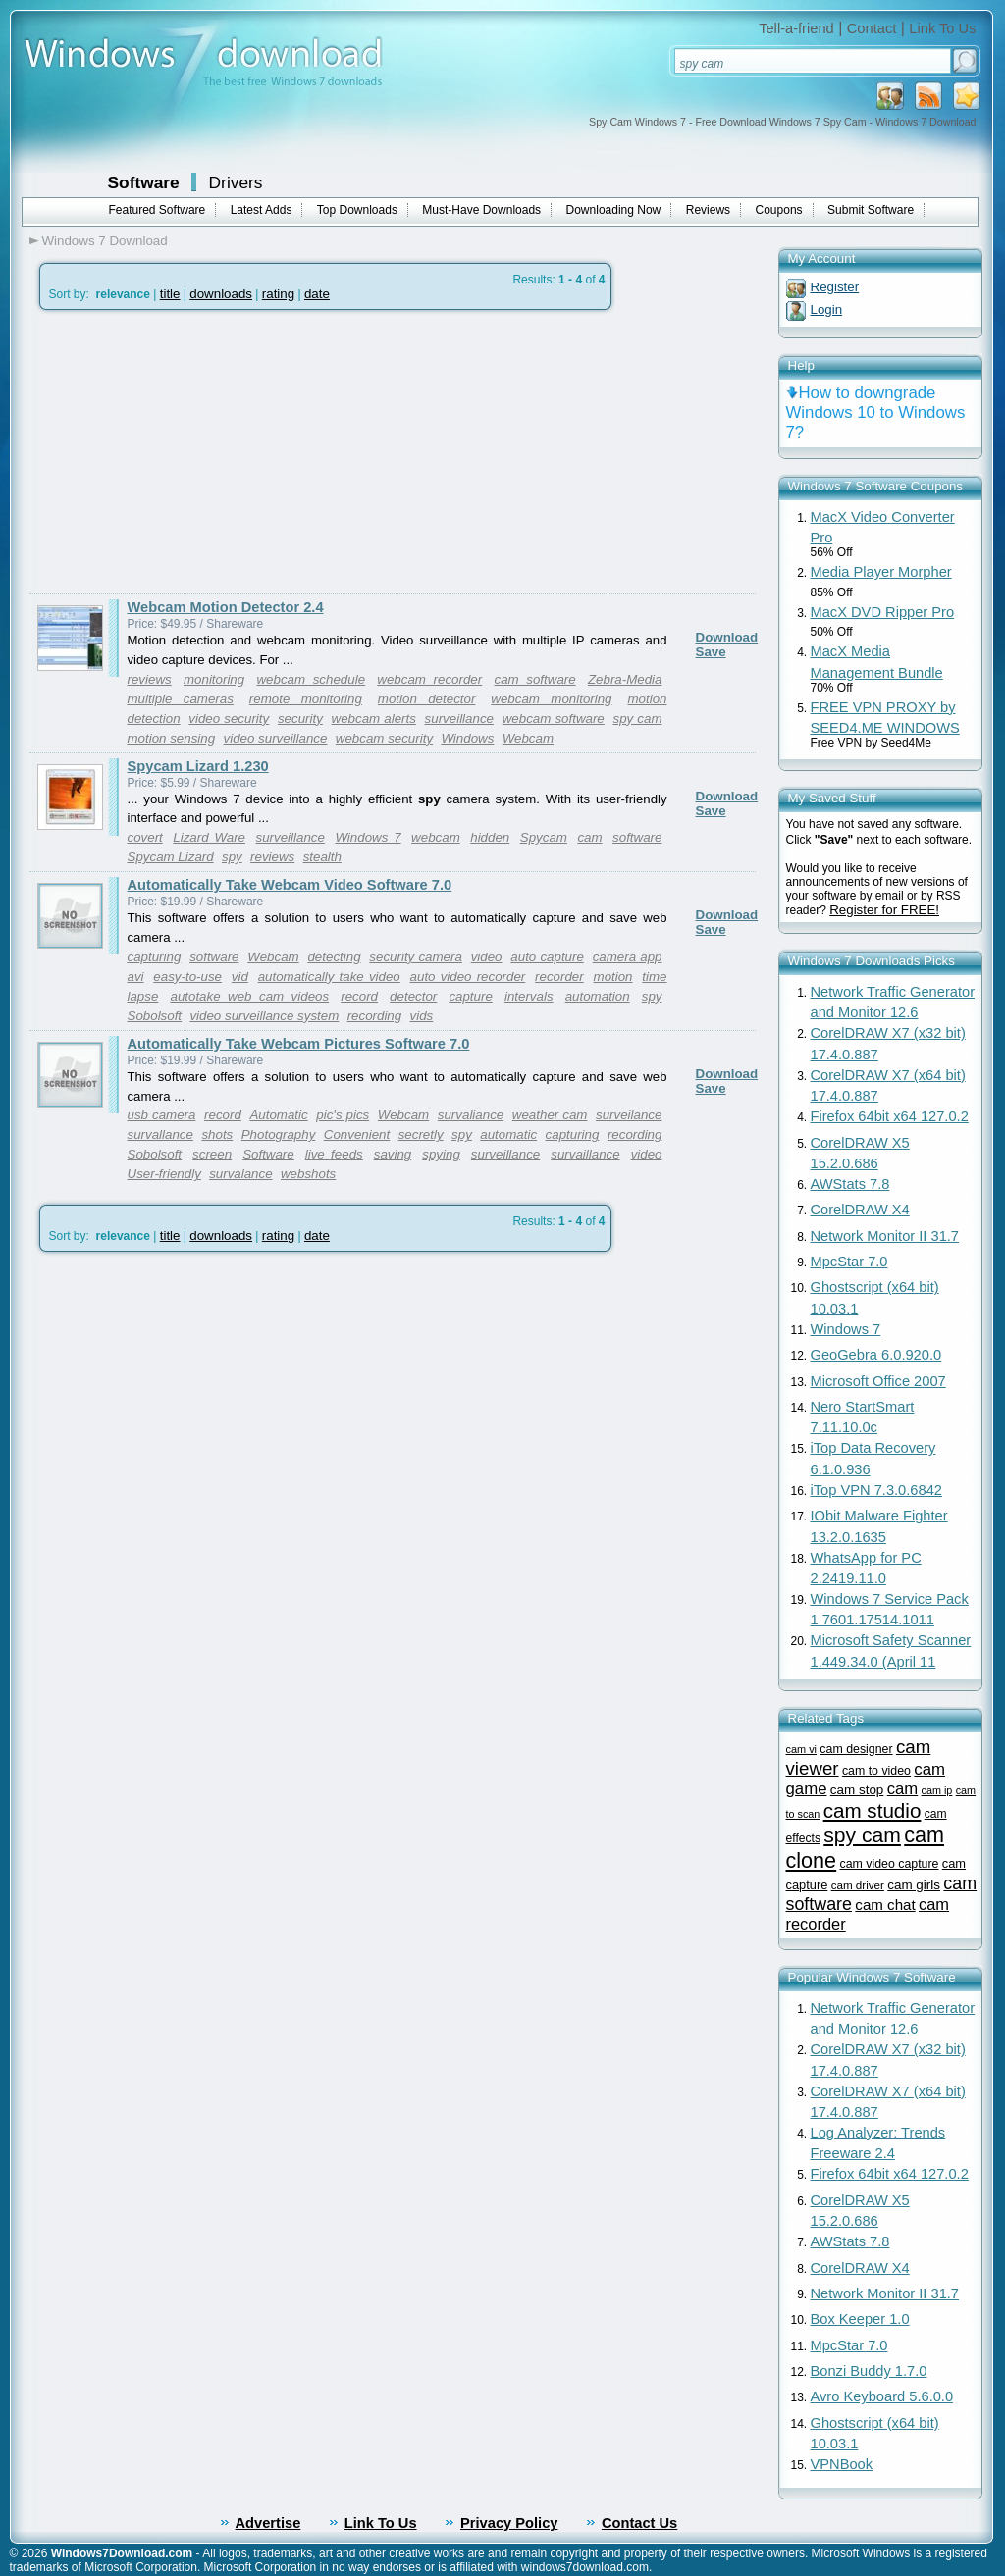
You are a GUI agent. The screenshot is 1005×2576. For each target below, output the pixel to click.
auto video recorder (468, 976)
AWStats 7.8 (850, 1184)
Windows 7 (367, 837)
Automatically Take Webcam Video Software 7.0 (290, 885)
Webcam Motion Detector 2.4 (226, 607)
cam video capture (888, 1864)
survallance (160, 1134)
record (359, 996)
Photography (278, 1134)
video (486, 957)
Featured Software (157, 210)
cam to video (876, 1770)
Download (727, 637)
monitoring (214, 679)
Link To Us (942, 28)
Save (711, 651)
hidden (489, 837)
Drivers (236, 182)
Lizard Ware (209, 837)
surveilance (628, 1115)
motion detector (427, 699)
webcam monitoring (551, 699)
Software (144, 182)
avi (136, 976)
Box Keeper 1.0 (860, 2319)
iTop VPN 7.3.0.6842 (876, 1490)
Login (827, 309)
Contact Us (639, 2523)
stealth (322, 857)
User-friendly (164, 1173)
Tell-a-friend (796, 28)
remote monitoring (305, 699)
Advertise (268, 2523)
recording (374, 1015)
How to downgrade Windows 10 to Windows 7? (876, 412)
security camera (415, 957)
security (300, 718)
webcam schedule (310, 679)
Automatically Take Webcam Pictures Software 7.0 (299, 1044)
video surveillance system (264, 1015)
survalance (240, 1173)
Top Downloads (357, 210)
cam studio (872, 1810)
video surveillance (276, 738)
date (317, 293)
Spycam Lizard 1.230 (198, 766)
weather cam (550, 1115)
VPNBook (842, 2464)
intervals (529, 996)
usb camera (162, 1115)
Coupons (779, 210)
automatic (508, 1134)
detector (413, 996)
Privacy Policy (508, 2523)
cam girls (913, 1885)
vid (240, 976)
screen (212, 1154)
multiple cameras (181, 699)
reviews (150, 679)
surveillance (459, 718)
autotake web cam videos (249, 996)
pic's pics (342, 1115)
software (636, 837)
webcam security (384, 738)
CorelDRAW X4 (860, 1209)
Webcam (528, 738)
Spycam (543, 837)
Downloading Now (613, 210)
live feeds (334, 1154)
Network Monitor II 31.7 (885, 1236)
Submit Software (870, 210)
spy (232, 857)
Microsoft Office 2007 (878, 1381)
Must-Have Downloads (481, 210)
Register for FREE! (884, 909)
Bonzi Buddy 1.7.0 (869, 2371)
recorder (559, 976)
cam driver (857, 1885)
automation (597, 996)
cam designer (856, 1749)
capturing (155, 957)
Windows (467, 738)
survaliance (470, 1115)
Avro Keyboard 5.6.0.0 (882, 2396)
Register (835, 287)
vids (422, 1015)
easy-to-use (187, 976)
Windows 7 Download (105, 240)
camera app (627, 957)
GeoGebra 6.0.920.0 (876, 1355)
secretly (421, 1134)
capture (470, 996)
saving (393, 1154)
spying (441, 1154)
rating (278, 293)
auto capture (547, 957)
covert (145, 837)
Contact (872, 28)
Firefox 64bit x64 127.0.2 (890, 1116)
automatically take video (329, 976)
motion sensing (172, 738)
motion (613, 976)
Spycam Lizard (171, 857)
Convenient (357, 1134)
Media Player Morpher (881, 572)
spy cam (637, 718)
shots (217, 1134)
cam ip (937, 1790)
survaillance (585, 1154)
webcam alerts (374, 718)
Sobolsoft (155, 1015)
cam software (534, 679)
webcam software (553, 718)
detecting (333, 957)
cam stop (857, 1789)
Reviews (708, 210)
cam (589, 837)
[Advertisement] (194, 452)
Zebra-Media (625, 679)
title (170, 293)
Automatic (278, 1115)
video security (228, 718)
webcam (435, 837)
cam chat (885, 1904)
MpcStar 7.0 (849, 1261)
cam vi (802, 1749)
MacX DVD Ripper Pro (883, 612)
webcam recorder (429, 679)
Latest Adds (261, 210)
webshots (308, 1173)
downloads (220, 293)
